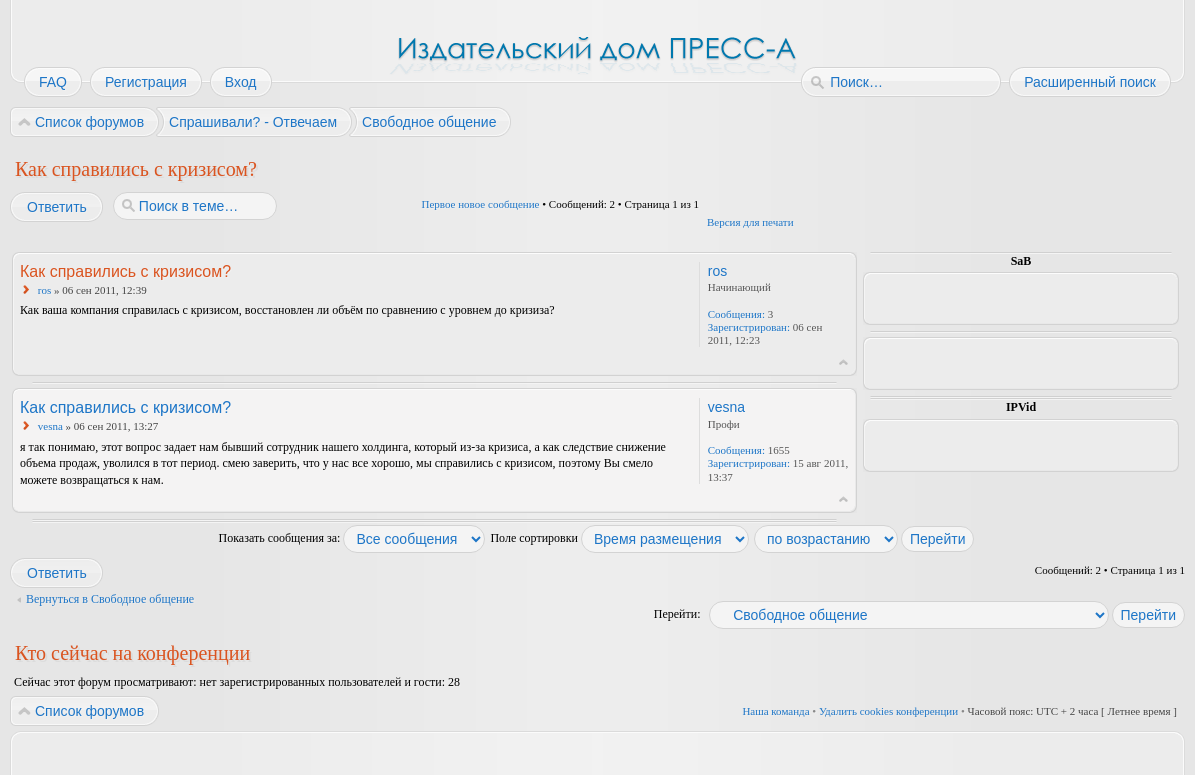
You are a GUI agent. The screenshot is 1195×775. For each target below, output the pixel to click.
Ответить (56, 207)
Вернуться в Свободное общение (110, 599)
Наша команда (775, 711)
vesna (50, 426)
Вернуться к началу (843, 362)
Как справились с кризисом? (136, 169)
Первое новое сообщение (481, 204)
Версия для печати (750, 222)
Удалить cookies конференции (888, 711)
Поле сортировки (619, 538)
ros (44, 290)
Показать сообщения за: (352, 538)
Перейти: (677, 614)
